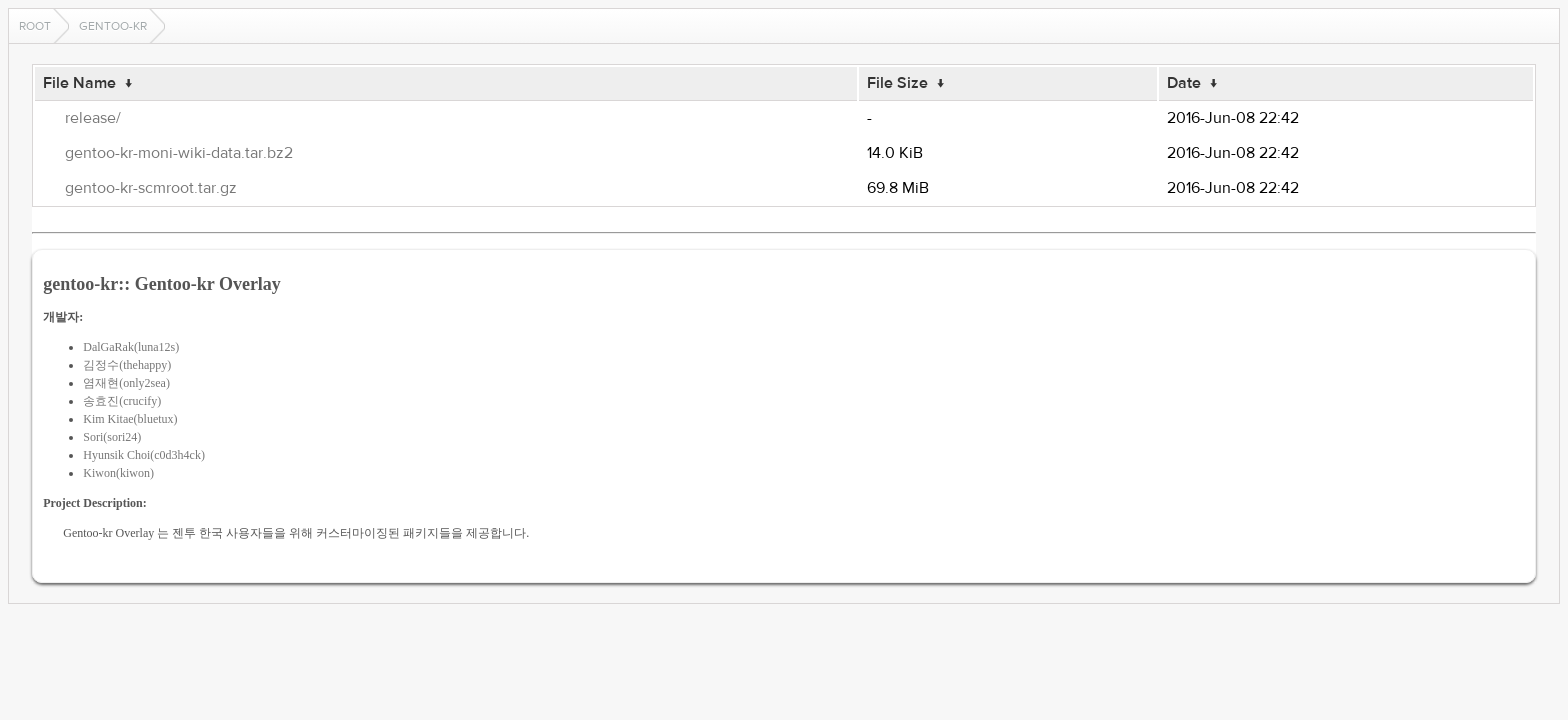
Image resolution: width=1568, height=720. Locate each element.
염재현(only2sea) (126, 383)
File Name (79, 83)
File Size (897, 83)
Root (35, 26)
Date (1184, 83)
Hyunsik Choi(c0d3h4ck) (144, 455)
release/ (93, 118)
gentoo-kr (113, 26)
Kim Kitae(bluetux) (130, 419)
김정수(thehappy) (127, 365)
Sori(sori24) (112, 437)
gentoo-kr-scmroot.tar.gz (151, 188)
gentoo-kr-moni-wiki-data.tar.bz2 (179, 153)
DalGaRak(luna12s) (131, 347)
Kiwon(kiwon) (118, 473)
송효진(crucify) (122, 401)
